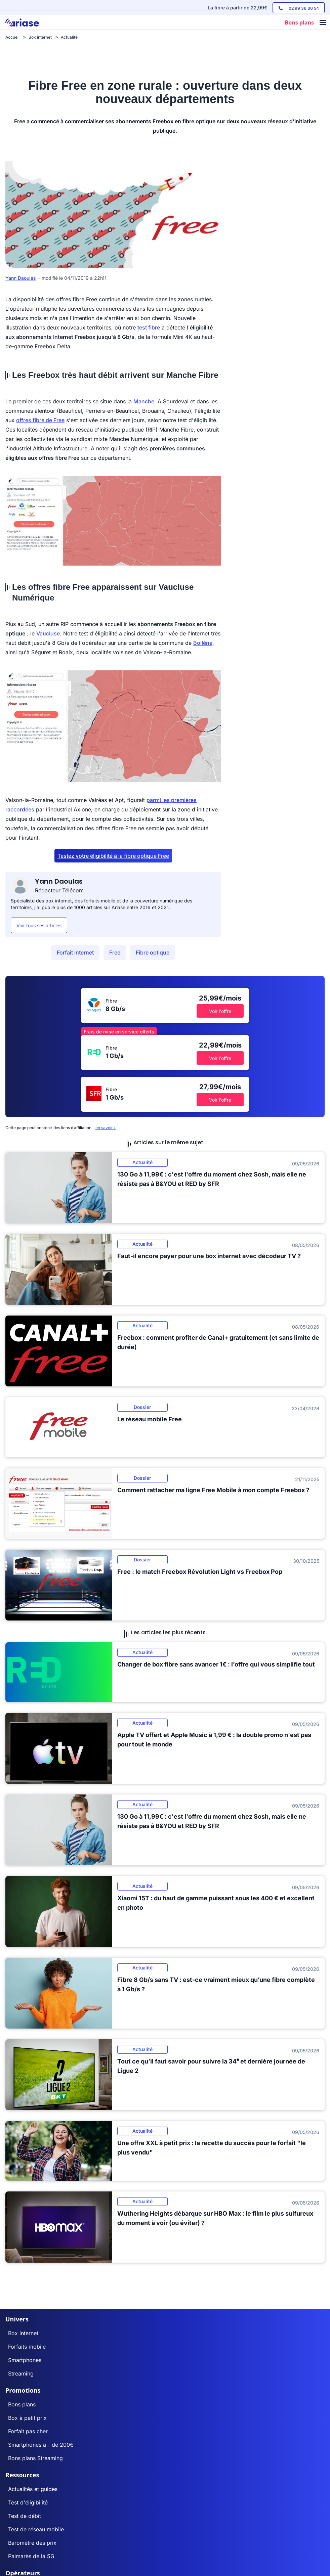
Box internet (23, 2333)
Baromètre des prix (32, 2542)
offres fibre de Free (40, 420)
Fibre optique (152, 952)
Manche (143, 401)
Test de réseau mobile (36, 2529)
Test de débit (24, 2516)
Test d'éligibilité (28, 2502)
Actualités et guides (32, 2489)
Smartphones (24, 2360)
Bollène (202, 642)
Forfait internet (75, 952)
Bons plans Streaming (35, 2458)
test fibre (148, 327)
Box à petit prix (27, 2417)
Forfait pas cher (28, 2431)
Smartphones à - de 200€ (41, 2444)
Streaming (21, 2373)
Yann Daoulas (20, 278)
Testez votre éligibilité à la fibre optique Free (113, 855)
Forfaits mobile (27, 2346)
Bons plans (22, 2404)
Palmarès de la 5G (31, 2556)
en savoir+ (105, 1127)
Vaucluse (48, 633)
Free (114, 952)
